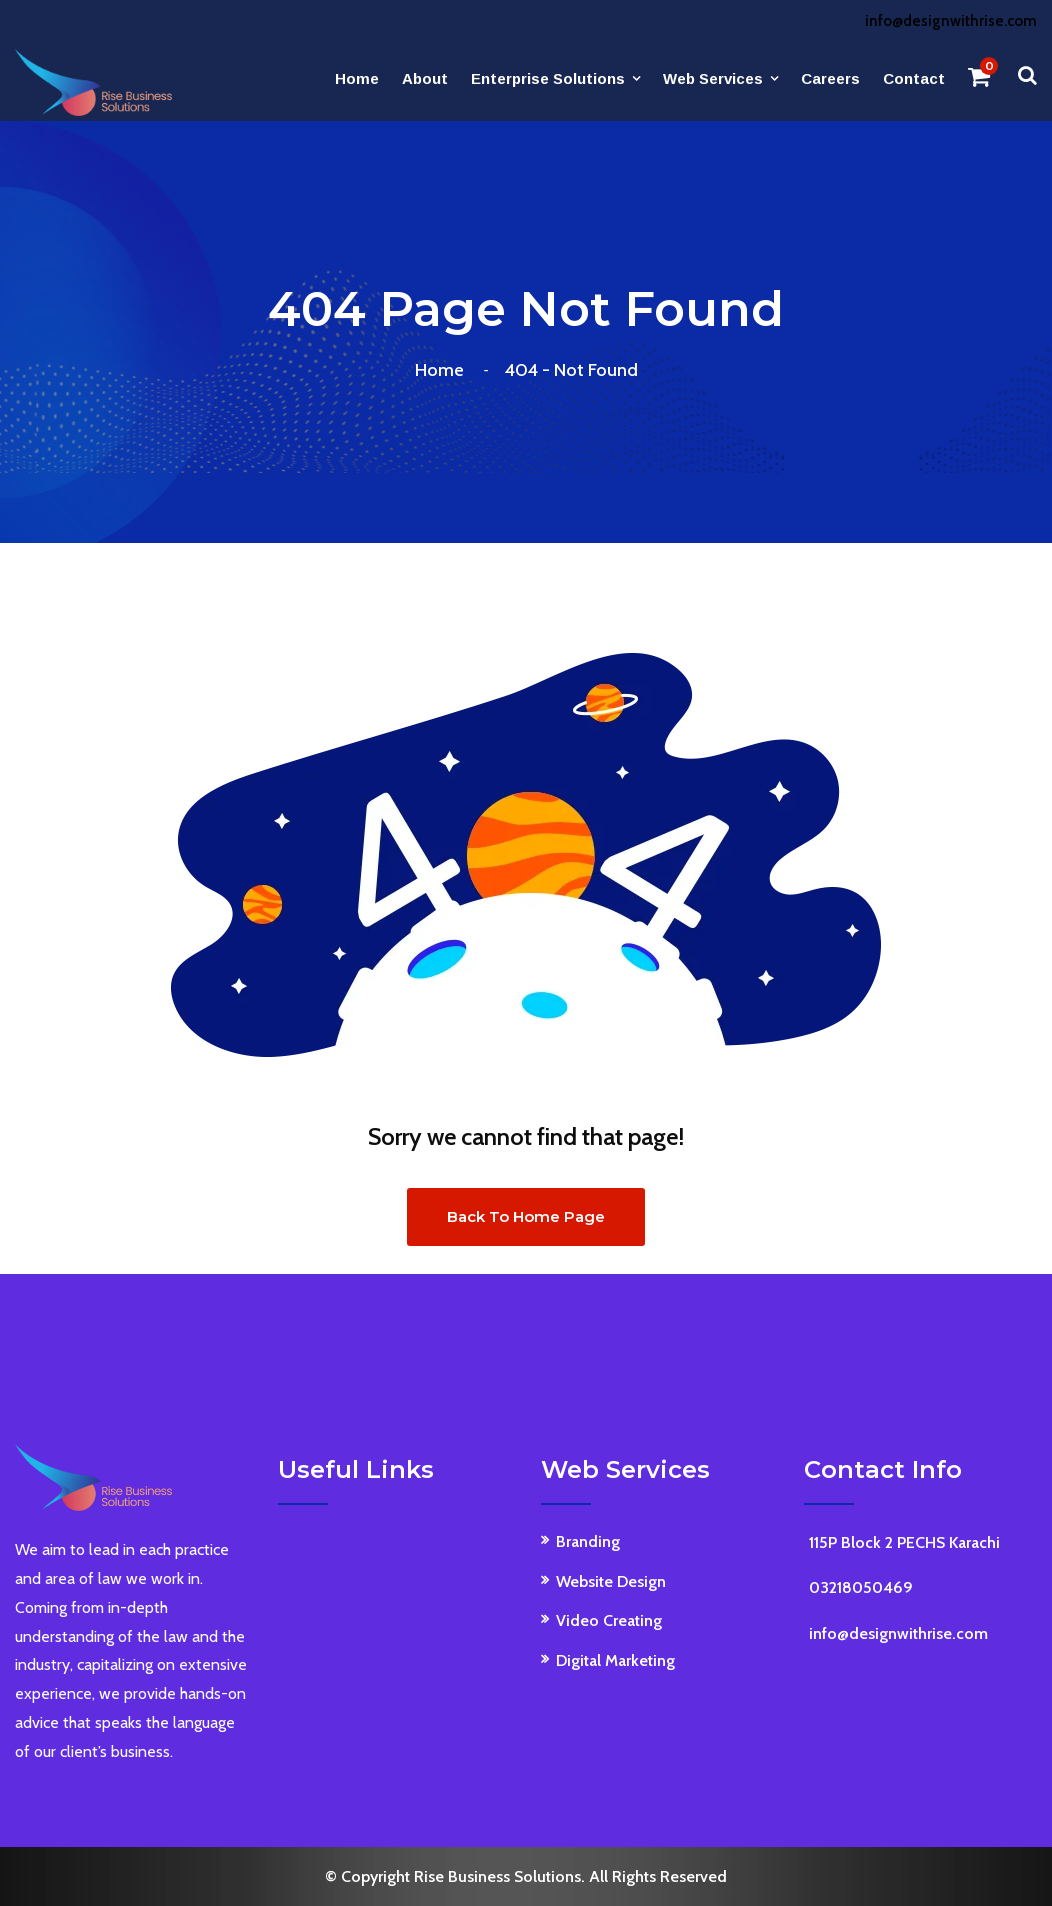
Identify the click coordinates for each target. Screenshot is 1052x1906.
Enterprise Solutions (548, 78)
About (425, 78)
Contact (914, 78)
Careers (830, 78)
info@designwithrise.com (951, 21)
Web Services (713, 78)
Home (357, 78)
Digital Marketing (615, 1660)
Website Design (611, 1581)
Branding (588, 1541)
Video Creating (609, 1620)
